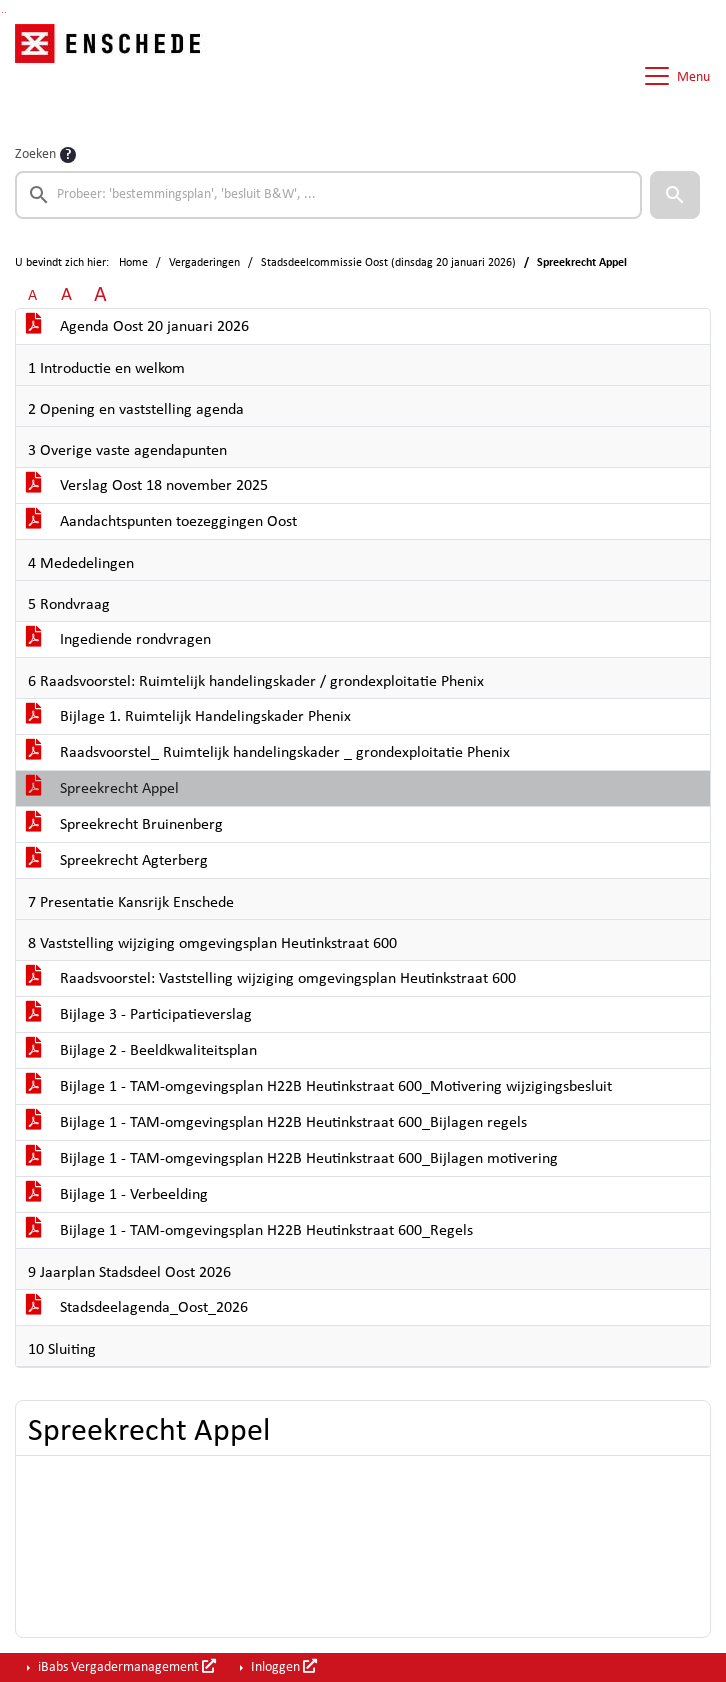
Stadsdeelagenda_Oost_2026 (137, 1308)
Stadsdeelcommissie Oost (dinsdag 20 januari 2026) (388, 263)
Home (133, 263)
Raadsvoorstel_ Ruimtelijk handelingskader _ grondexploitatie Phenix (268, 753)
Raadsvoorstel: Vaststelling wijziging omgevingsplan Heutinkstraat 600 (271, 979)
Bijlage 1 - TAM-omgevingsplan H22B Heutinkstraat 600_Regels (249, 1231)
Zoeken (35, 154)
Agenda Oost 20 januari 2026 (137, 327)
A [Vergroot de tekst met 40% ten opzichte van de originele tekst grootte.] (100, 295)
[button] (675, 195)
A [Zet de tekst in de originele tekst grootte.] (32, 296)
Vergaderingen (204, 263)
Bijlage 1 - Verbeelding (117, 1195)
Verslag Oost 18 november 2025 (147, 486)
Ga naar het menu (5, 12)
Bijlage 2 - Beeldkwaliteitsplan (141, 1051)
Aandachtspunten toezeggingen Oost (161, 522)
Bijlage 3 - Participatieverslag (139, 1015)
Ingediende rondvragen (118, 640)
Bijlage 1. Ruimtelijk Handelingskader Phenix (188, 717)
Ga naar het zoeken (2, 12)
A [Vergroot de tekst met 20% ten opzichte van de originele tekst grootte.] (66, 295)
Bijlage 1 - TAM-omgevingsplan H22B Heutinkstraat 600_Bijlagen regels (276, 1123)
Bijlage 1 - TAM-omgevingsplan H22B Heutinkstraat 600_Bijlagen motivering (292, 1159)
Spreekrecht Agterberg (117, 861)
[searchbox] (328, 195)
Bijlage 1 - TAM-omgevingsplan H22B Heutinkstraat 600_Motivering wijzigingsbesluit (319, 1087)
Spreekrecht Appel (102, 789)
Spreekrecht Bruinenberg (124, 825)
